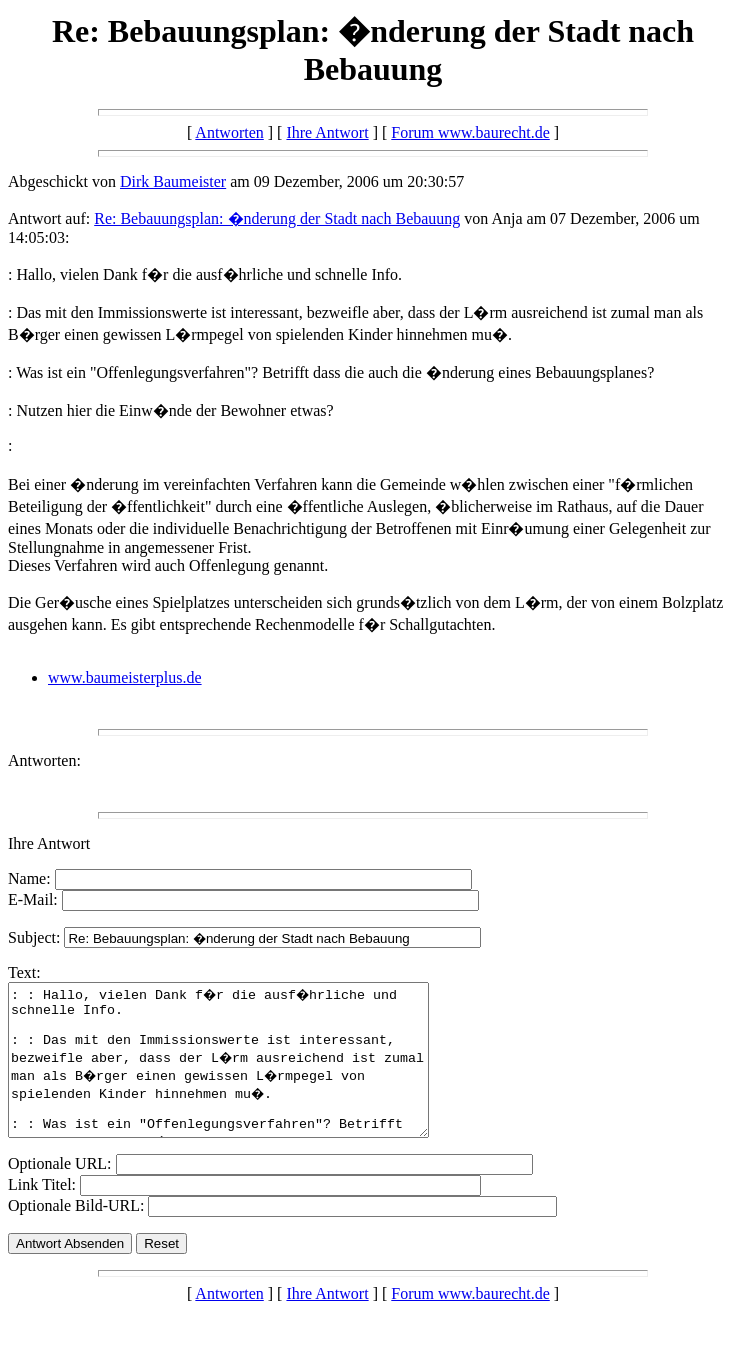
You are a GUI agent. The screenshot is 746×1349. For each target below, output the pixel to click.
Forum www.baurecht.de (470, 132)
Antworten (229, 132)
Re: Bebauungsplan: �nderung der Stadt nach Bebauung (277, 218)
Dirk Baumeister (173, 181)
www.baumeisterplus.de (125, 677)
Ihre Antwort (327, 132)
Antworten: (44, 760)
